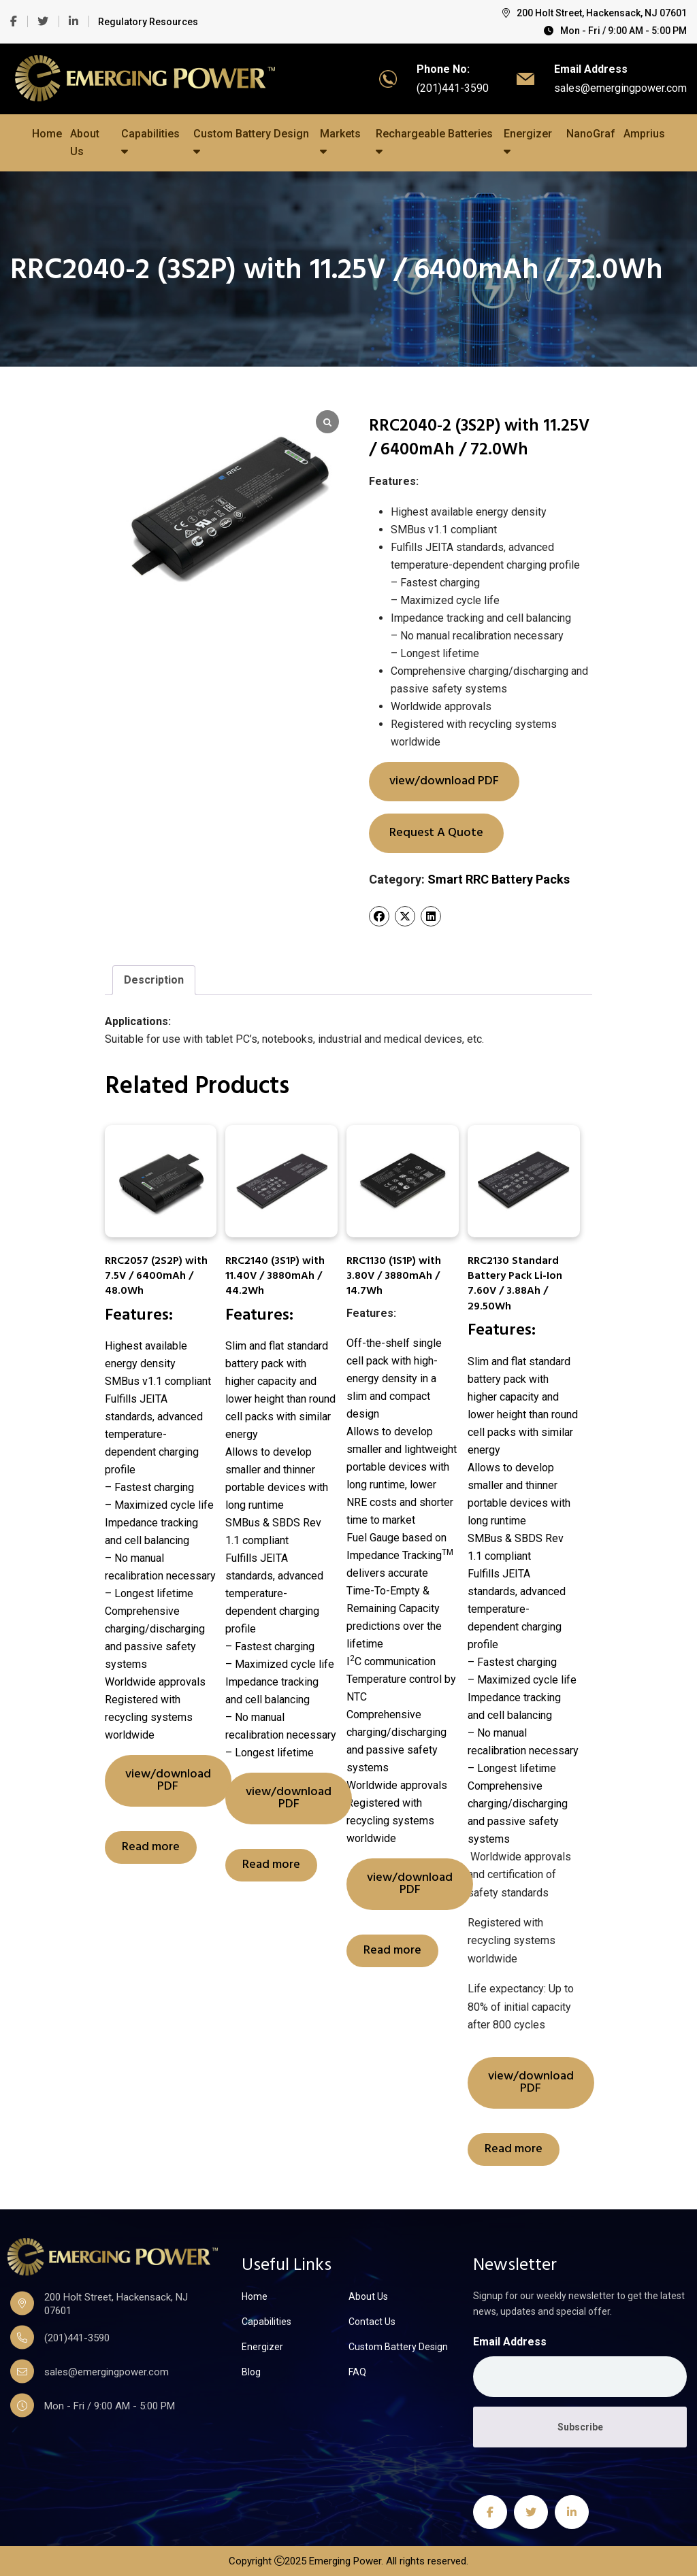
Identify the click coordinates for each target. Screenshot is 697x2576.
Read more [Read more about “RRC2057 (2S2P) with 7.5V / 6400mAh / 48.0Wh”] (151, 1847)
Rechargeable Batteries (434, 141)
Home (47, 133)
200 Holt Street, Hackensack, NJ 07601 (594, 12)
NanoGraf (590, 133)
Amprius (644, 133)
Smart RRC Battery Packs (498, 879)
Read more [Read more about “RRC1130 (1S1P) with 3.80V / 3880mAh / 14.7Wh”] (392, 1950)
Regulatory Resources (148, 21)
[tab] (153, 980)
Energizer (528, 141)
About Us (84, 142)
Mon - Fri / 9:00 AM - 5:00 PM (615, 30)
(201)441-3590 (453, 88)
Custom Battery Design (251, 141)
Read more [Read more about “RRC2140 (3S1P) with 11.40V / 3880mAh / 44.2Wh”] (271, 1865)
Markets (340, 141)
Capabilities (150, 141)
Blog (251, 2372)
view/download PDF (444, 781)
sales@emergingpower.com (620, 88)
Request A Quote (436, 833)
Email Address (510, 2341)
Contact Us (371, 2321)
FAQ (357, 2372)
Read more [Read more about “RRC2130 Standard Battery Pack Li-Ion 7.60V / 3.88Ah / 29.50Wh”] (513, 2149)
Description (154, 979)
